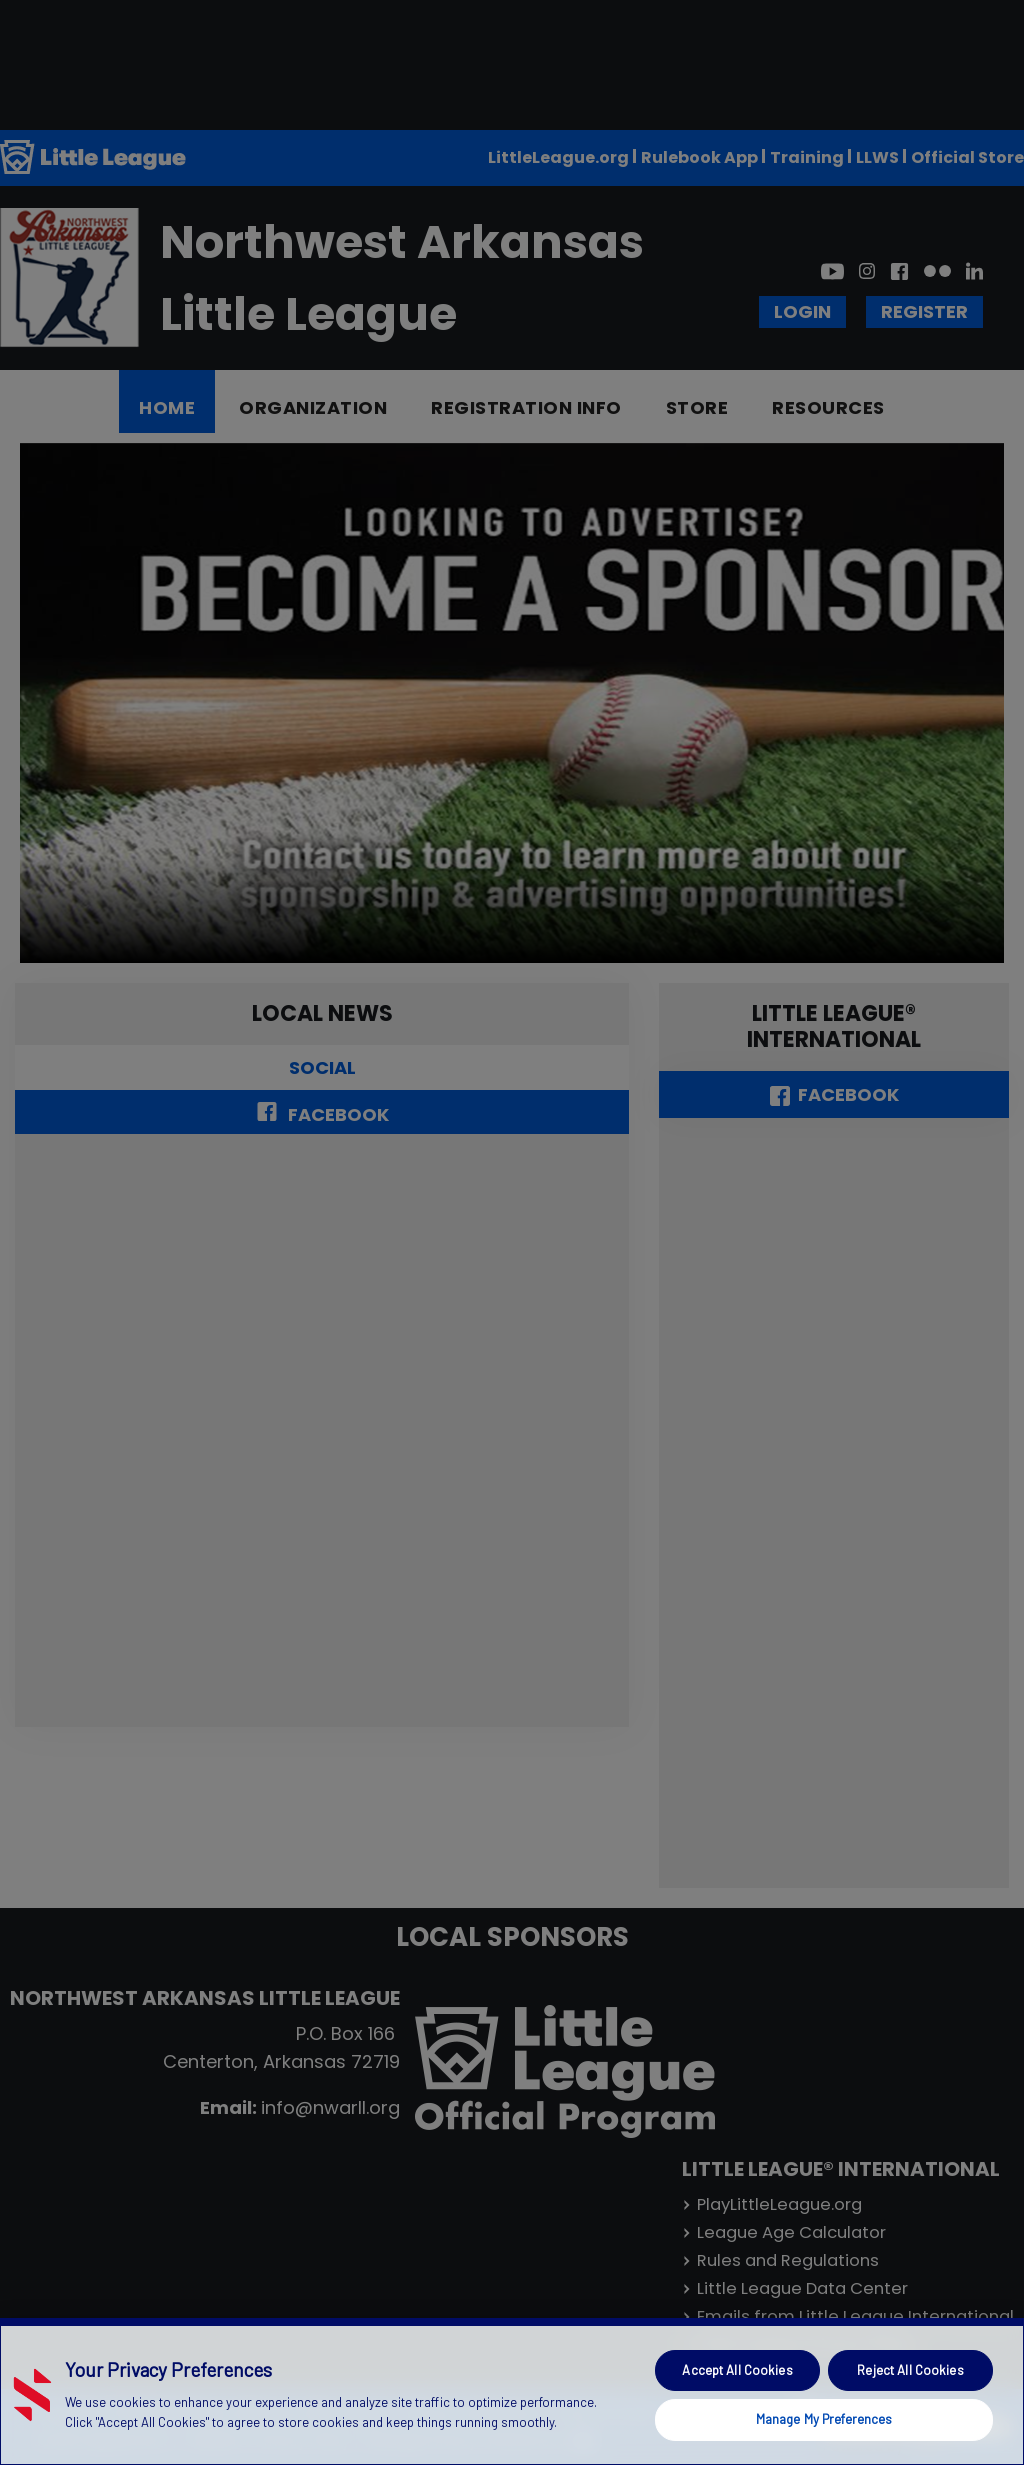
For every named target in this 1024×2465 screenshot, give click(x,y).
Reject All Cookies (910, 2370)
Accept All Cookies (737, 2370)
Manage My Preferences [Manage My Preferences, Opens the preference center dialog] (824, 2419)
